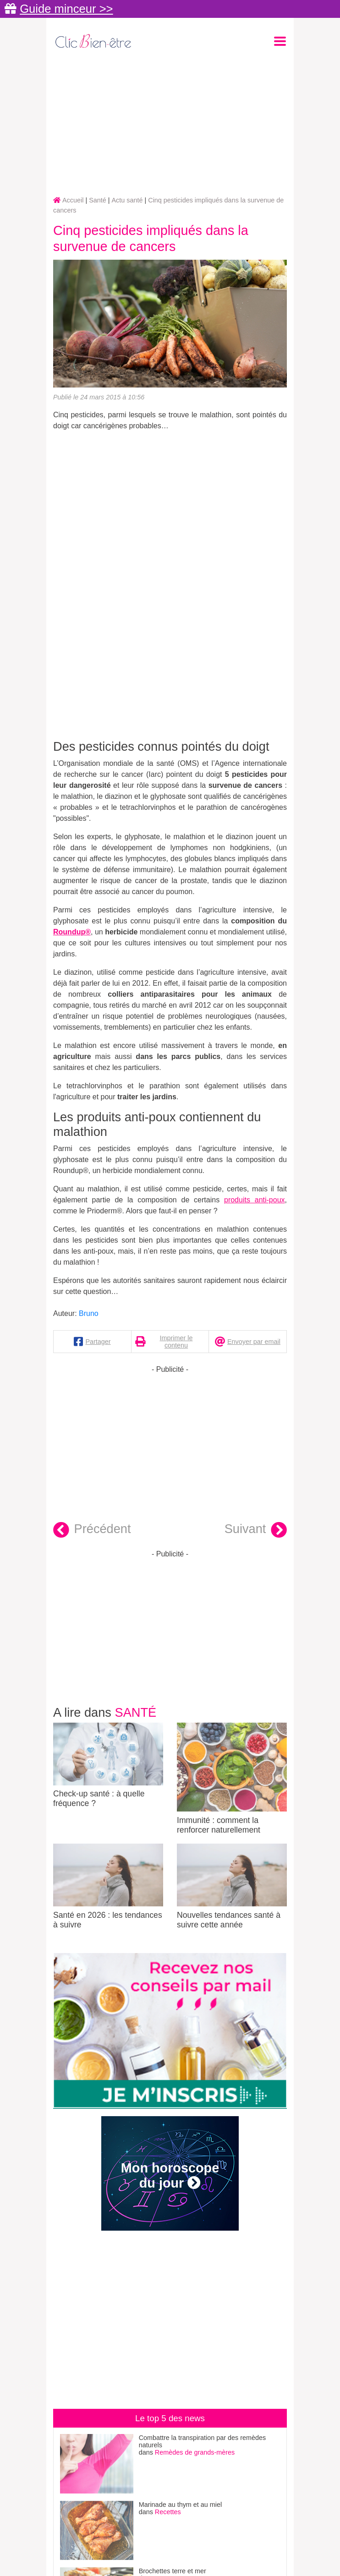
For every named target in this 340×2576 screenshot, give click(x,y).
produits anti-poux (254, 1200)
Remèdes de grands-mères (195, 2452)
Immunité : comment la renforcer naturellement (232, 1778)
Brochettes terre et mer (172, 2571)
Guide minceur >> (66, 8)
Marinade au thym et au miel (180, 2504)
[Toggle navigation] (280, 41)
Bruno (89, 1313)
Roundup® (72, 932)
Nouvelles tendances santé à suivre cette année (232, 1886)
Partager (97, 1341)
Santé (136, 1712)
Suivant (256, 1530)
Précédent (92, 1530)
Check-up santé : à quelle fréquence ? (108, 1765)
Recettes (168, 2512)
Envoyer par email (253, 1341)
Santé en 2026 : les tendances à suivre (108, 1886)
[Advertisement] (170, 124)
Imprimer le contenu (176, 1341)
